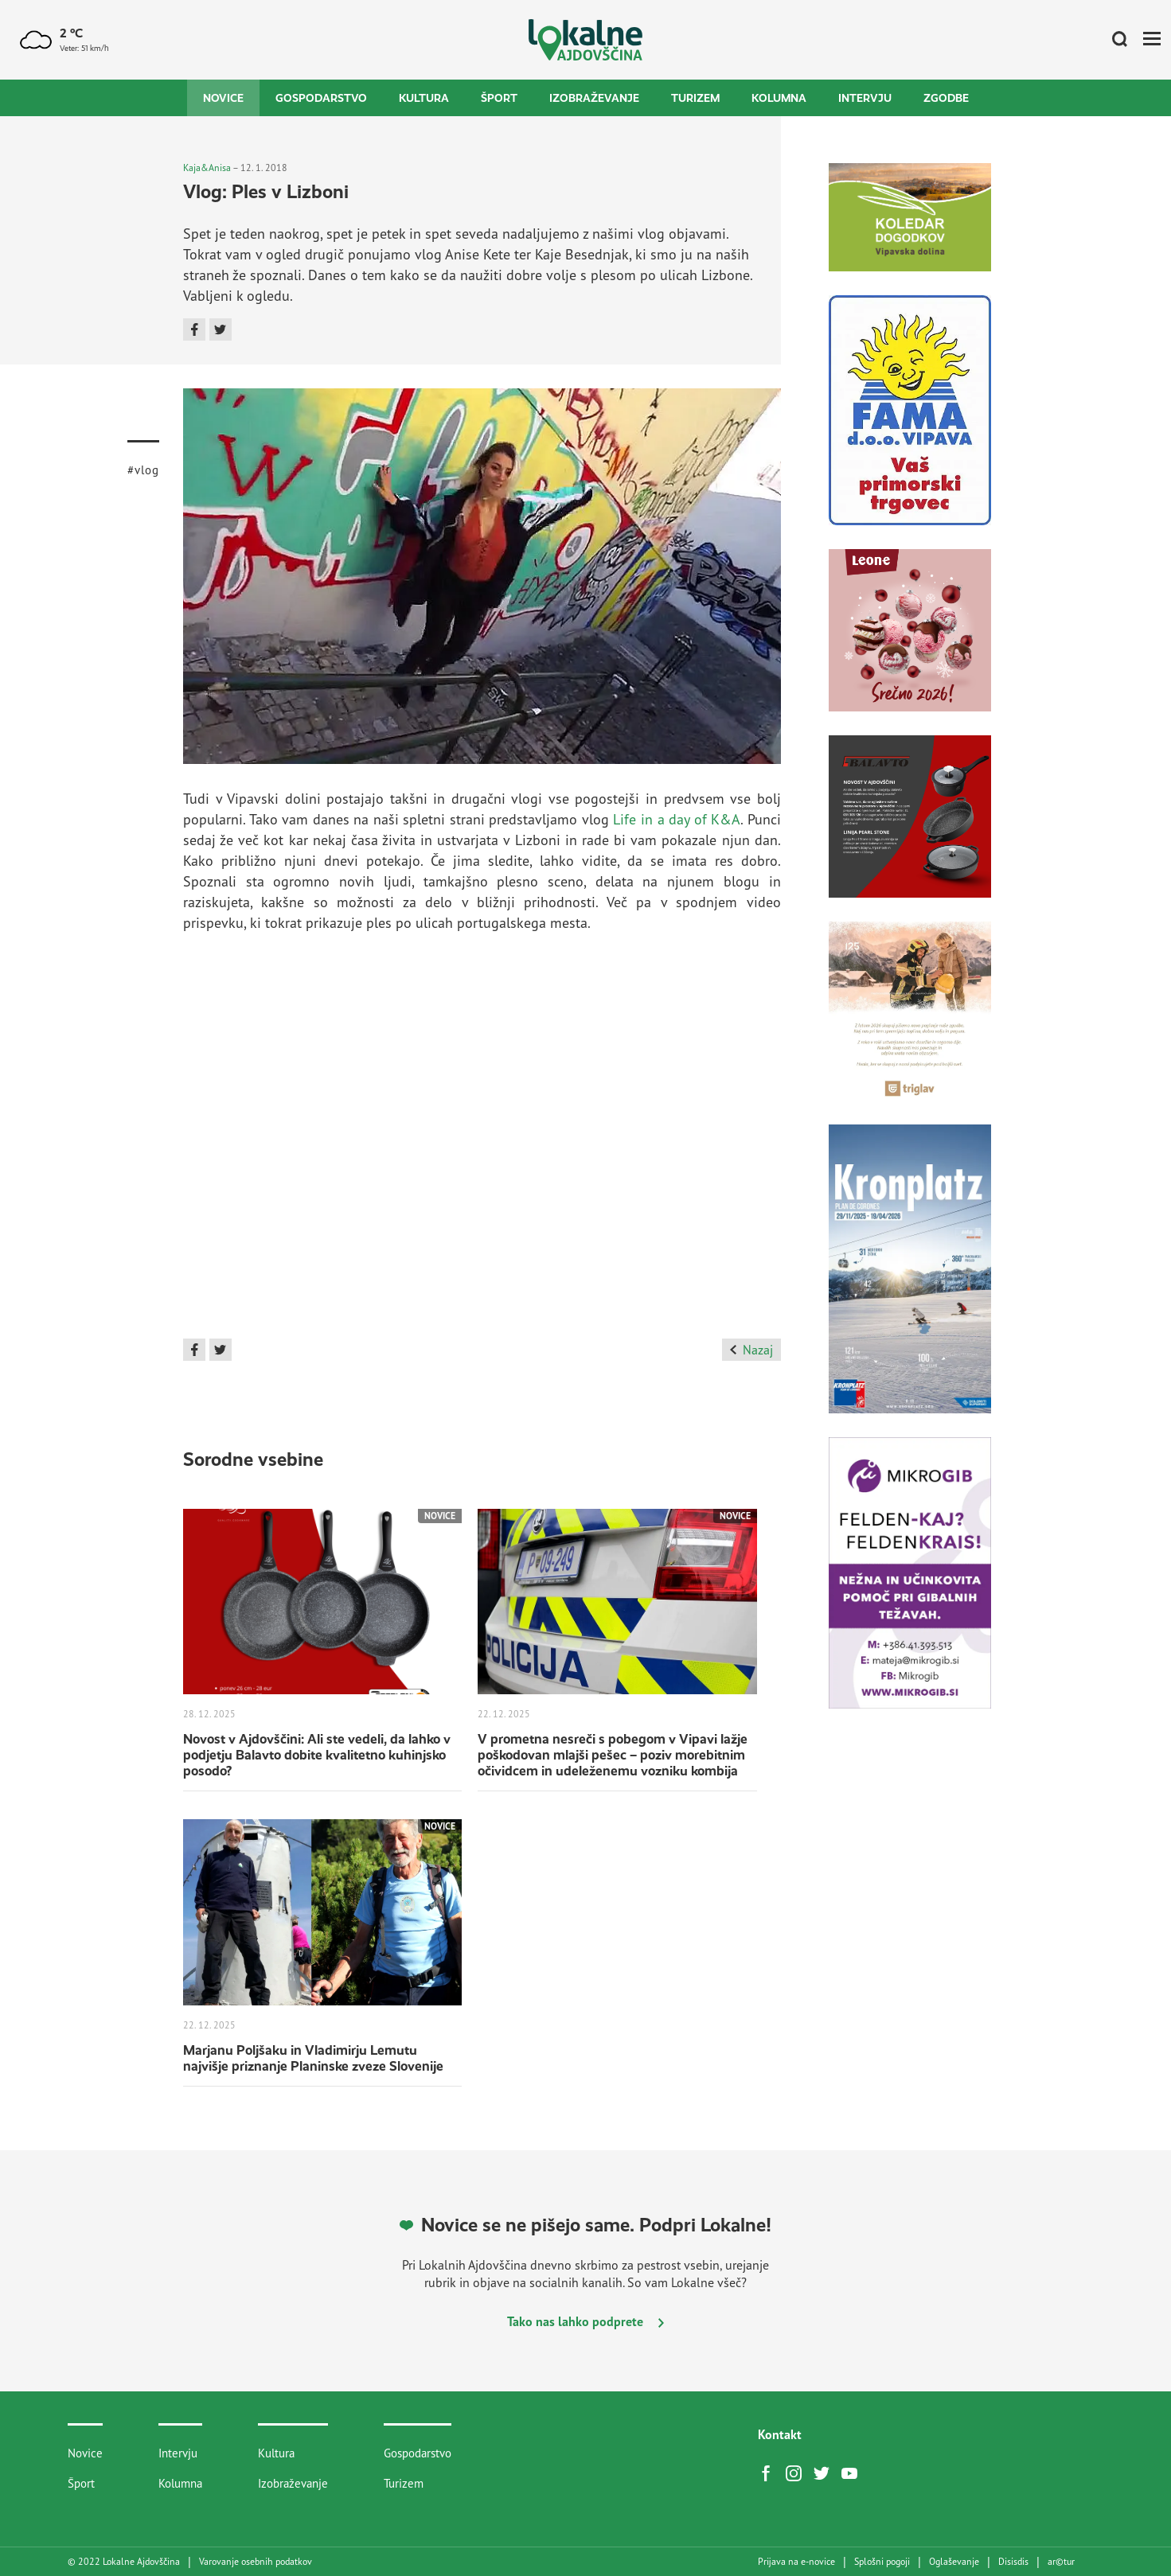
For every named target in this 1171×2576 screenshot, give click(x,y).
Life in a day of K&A (676, 819)
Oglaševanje (954, 2561)
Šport (499, 98)
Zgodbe (946, 98)
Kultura (424, 98)
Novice (223, 98)
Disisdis (1013, 2561)
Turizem (695, 98)
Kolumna (778, 98)
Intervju (865, 98)
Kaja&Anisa (207, 167)
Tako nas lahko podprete (585, 2321)
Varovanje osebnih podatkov (255, 2561)
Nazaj (751, 1350)
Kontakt (780, 2434)
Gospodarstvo (321, 98)
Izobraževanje (594, 98)
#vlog (143, 469)
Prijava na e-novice (796, 2561)
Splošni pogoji (882, 2561)
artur (1061, 2561)
